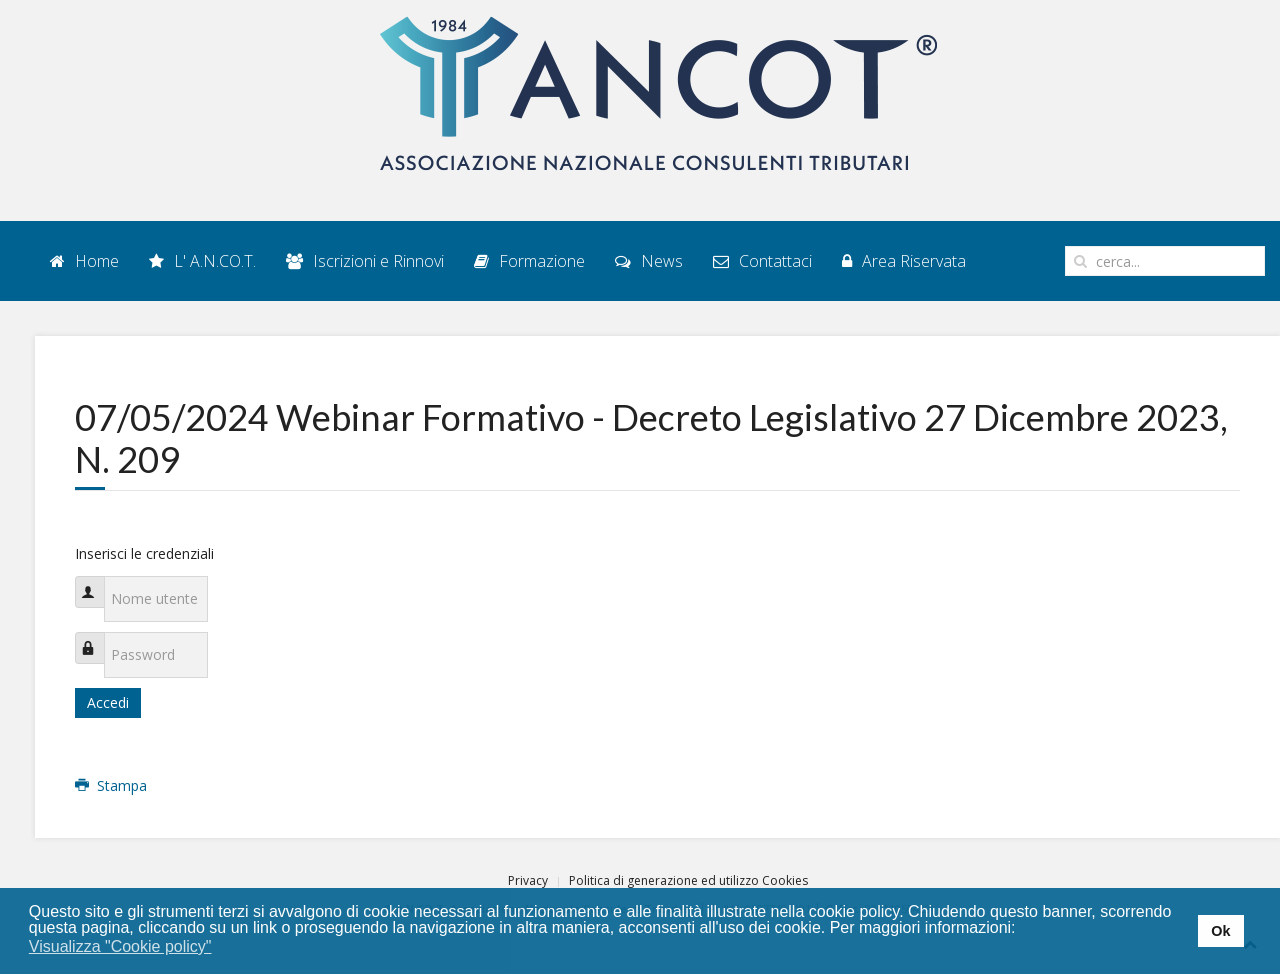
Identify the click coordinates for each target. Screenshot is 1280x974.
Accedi (108, 702)
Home (84, 261)
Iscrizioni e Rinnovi (365, 261)
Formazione (529, 261)
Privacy (528, 880)
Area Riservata (904, 261)
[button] (224, 948)
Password (99, 637)
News (649, 261)
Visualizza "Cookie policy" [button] (120, 946)
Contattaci (762, 261)
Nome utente (99, 581)
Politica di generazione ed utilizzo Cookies (688, 880)
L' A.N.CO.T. (202, 261)
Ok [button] (1220, 931)
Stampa (111, 785)
